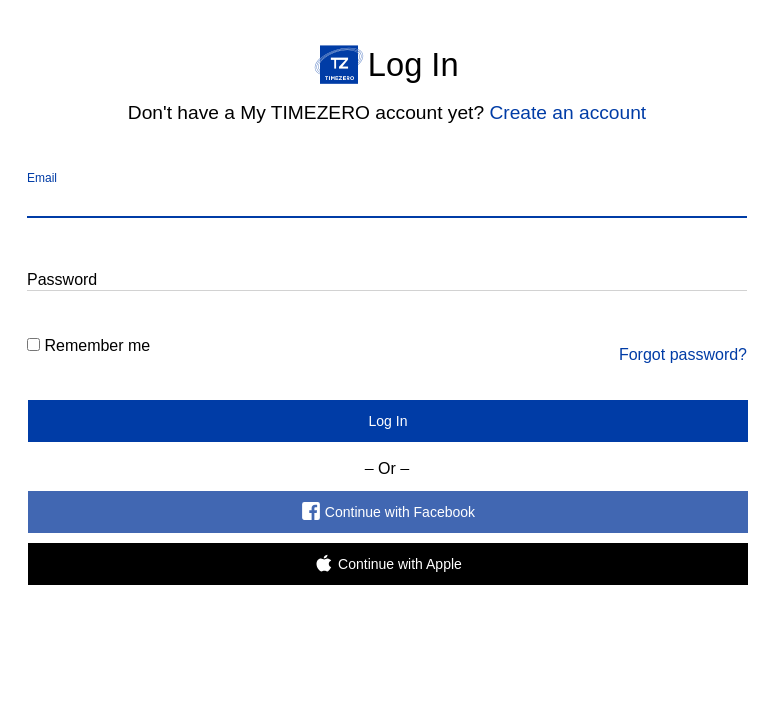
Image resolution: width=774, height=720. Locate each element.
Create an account (567, 112)
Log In (388, 421)
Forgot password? (683, 354)
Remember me (97, 345)
